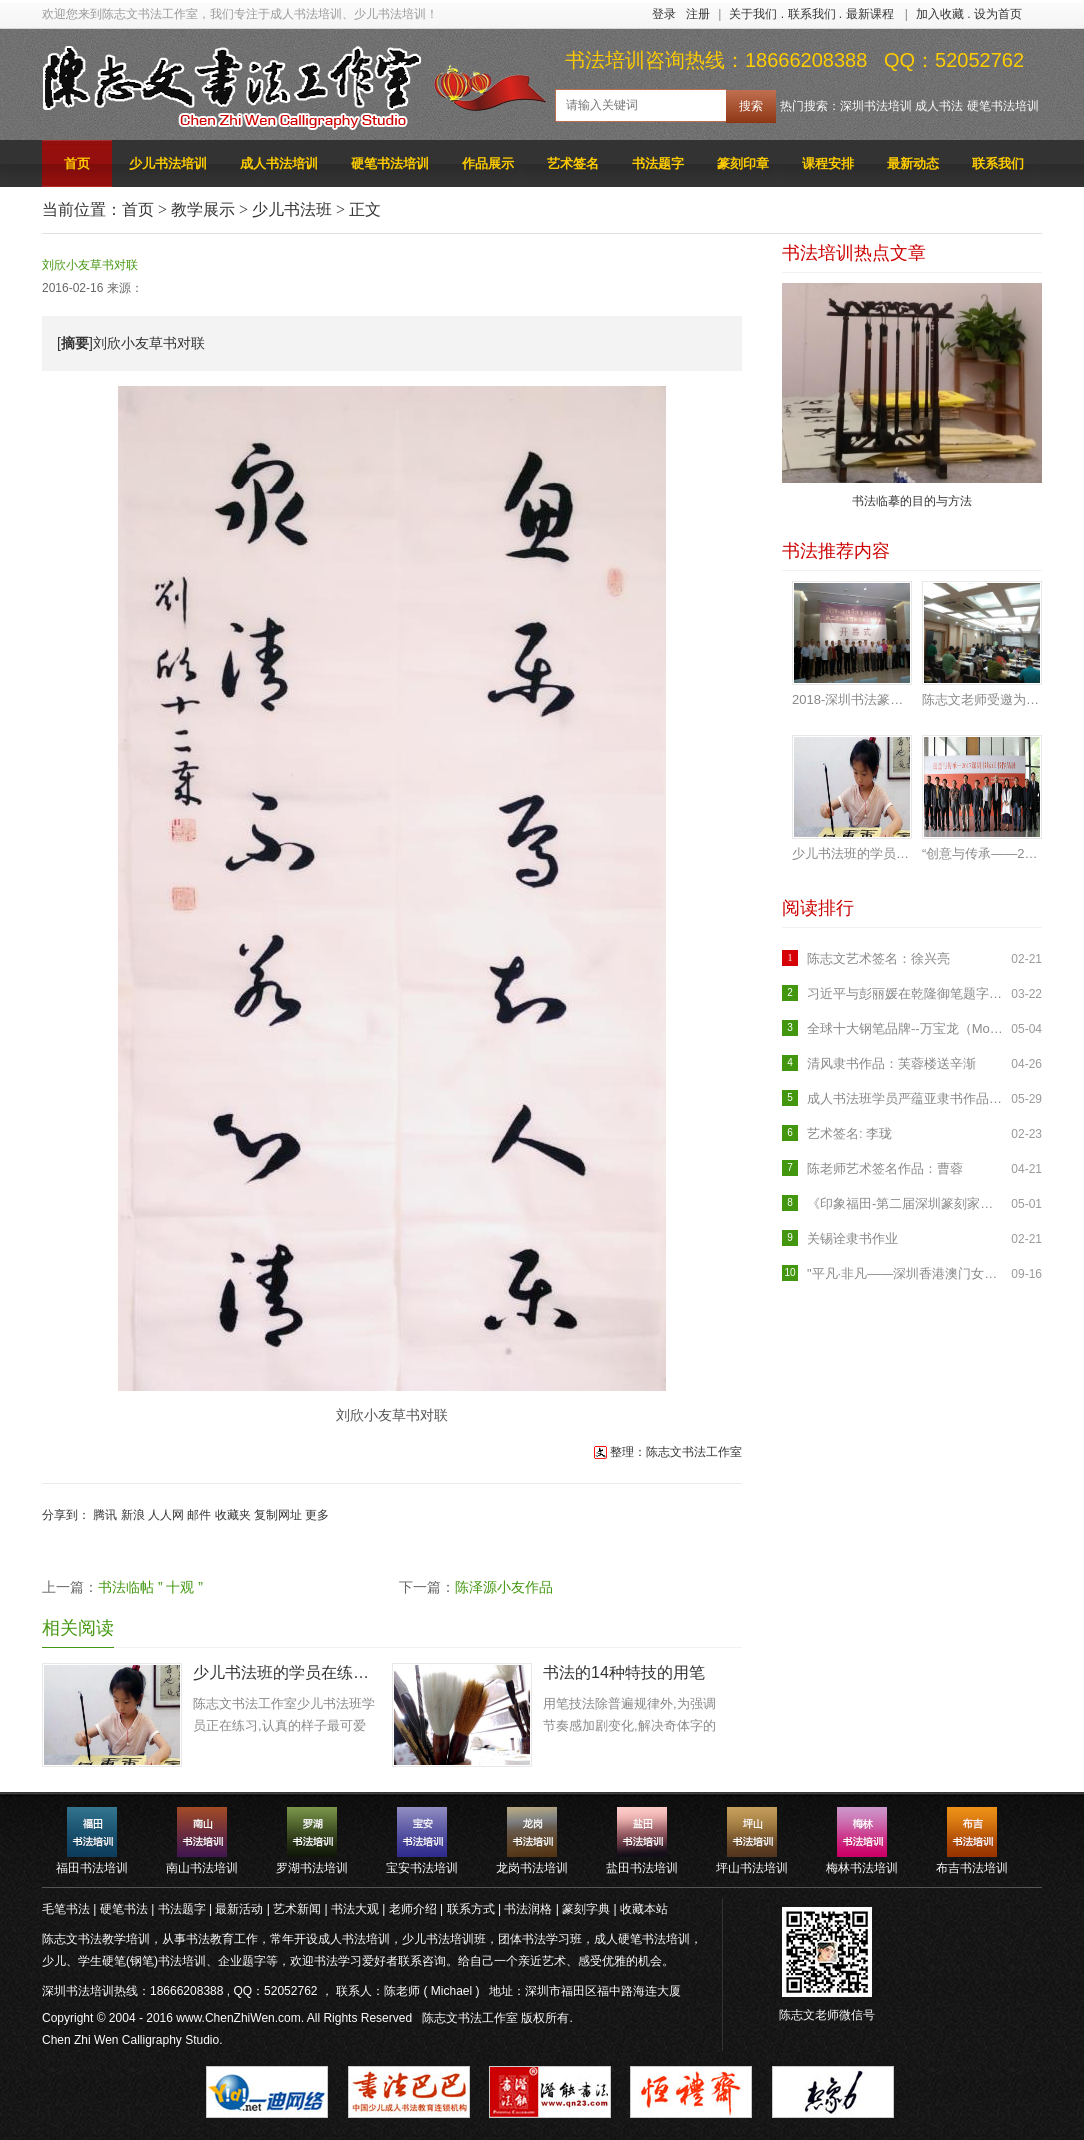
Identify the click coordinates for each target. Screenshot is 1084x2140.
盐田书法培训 (642, 1868)
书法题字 (658, 163)
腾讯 (105, 1515)
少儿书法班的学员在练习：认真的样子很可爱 (285, 1672)
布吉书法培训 (972, 1868)
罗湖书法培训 (312, 1868)
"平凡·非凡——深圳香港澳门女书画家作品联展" (906, 1273)
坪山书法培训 (752, 1868)
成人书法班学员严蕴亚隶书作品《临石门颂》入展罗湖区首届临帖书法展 (906, 1098)
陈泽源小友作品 (504, 1587)
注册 (698, 14)
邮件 (199, 1515)
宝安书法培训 (422, 1868)
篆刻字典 (586, 1909)
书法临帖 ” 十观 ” (150, 1587)
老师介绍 (413, 1909)
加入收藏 (940, 14)
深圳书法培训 (876, 106)
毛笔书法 (66, 1909)
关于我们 (753, 14)
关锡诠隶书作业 (852, 1238)
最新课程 (870, 14)
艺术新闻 (297, 1909)
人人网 (166, 1515)
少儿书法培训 (168, 163)
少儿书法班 (292, 209)
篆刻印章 (743, 163)
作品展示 (488, 163)
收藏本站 (644, 1909)
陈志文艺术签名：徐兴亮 (878, 958)
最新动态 (913, 163)
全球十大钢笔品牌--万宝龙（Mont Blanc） (906, 1028)
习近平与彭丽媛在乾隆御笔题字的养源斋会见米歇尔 (906, 993)
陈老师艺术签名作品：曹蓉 (885, 1168)
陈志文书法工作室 (470, 2018)
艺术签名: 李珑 (849, 1133)
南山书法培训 (202, 1868)
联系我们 (812, 14)
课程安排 (828, 163)
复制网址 (278, 1515)
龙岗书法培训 (532, 1868)
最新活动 (239, 1909)
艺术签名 (573, 163)
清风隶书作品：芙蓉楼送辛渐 (891, 1063)
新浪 (133, 1515)
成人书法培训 (279, 163)
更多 (317, 1515)
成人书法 (939, 106)
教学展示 (203, 209)
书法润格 (528, 1909)
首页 (77, 163)
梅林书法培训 (862, 1868)
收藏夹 (233, 1515)
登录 (664, 14)
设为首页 (998, 14)
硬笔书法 (124, 1909)
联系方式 (471, 1909)
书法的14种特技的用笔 (624, 1672)
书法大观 (355, 1909)
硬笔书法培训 (1003, 106)
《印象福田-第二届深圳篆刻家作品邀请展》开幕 (906, 1203)
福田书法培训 (92, 1868)
